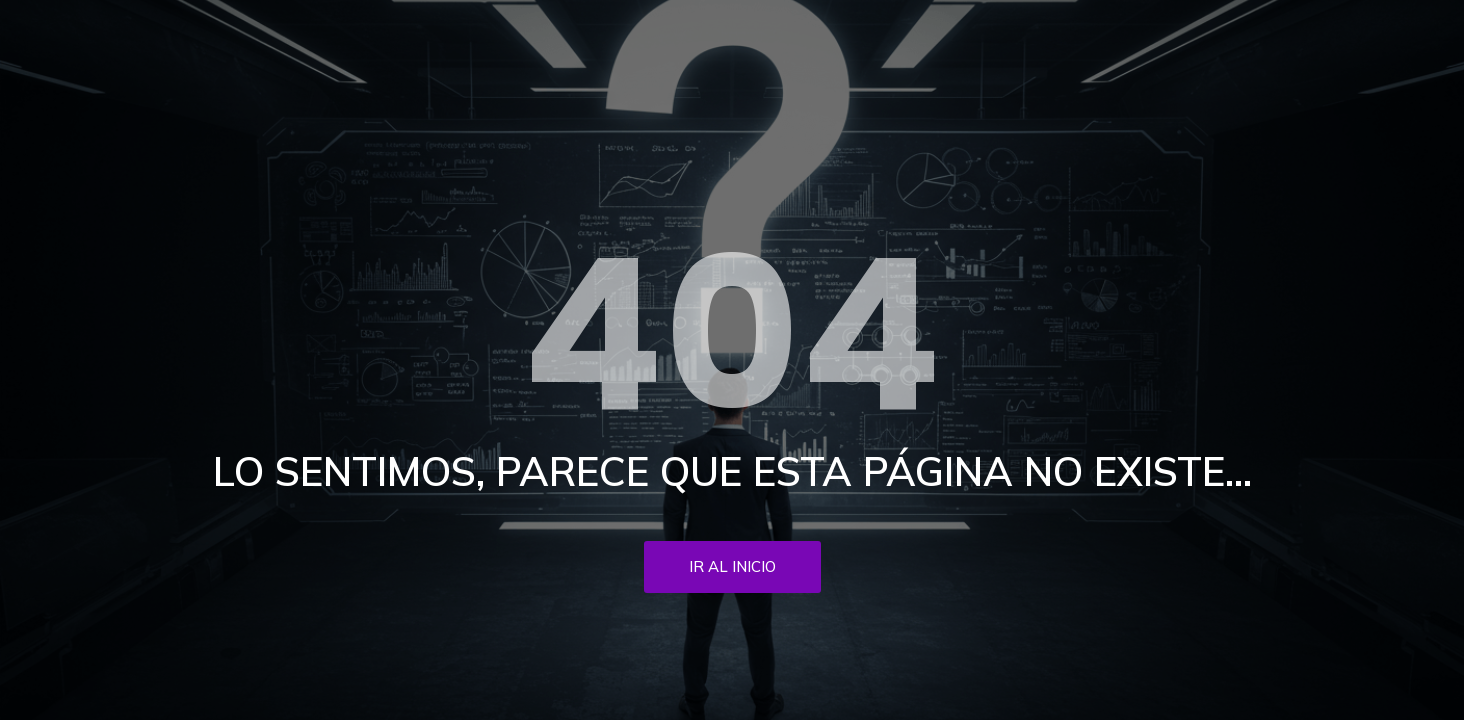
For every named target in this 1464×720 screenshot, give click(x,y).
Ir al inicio (732, 566)
